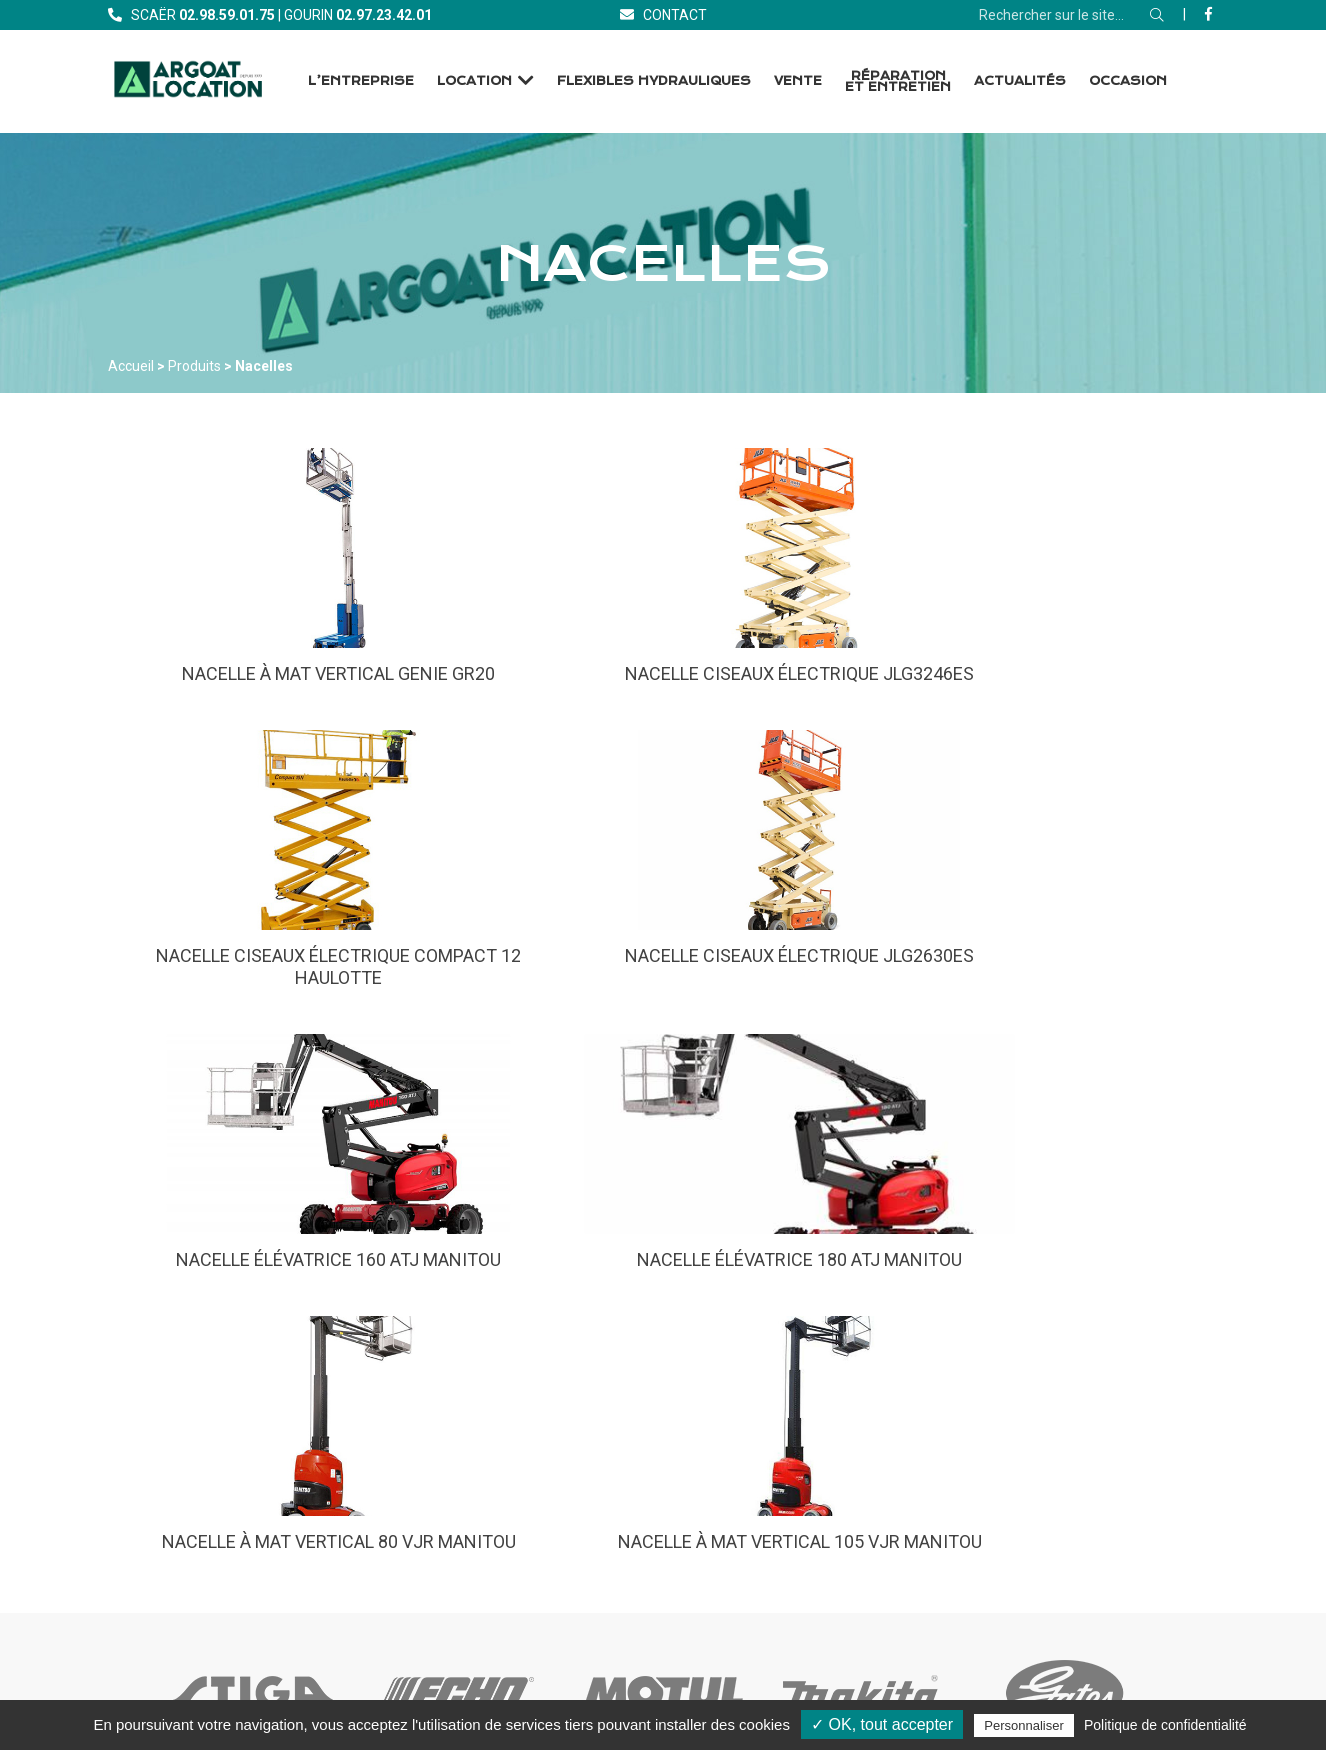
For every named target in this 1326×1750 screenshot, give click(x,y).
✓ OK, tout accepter (882, 1724)
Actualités (1020, 81)
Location (474, 81)
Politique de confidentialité (1165, 1725)
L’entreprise (361, 81)
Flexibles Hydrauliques (654, 81)
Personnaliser (1024, 1725)
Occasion (1128, 81)
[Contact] (663, 15)
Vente (798, 81)
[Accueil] (188, 81)
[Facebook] (1208, 14)
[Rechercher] (1157, 15)
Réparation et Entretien (898, 81)
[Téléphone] (227, 15)
